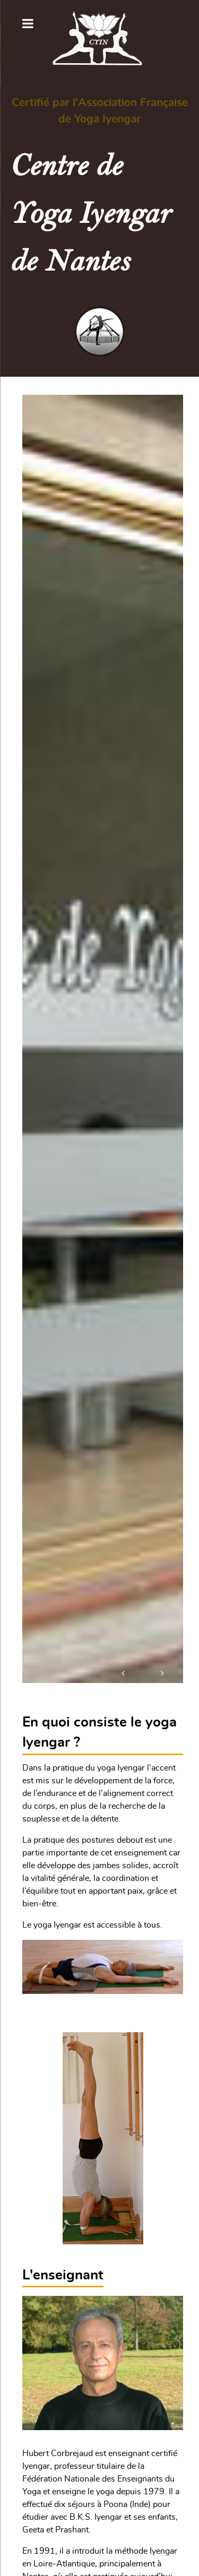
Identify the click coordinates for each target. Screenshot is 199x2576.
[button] (124, 1671)
